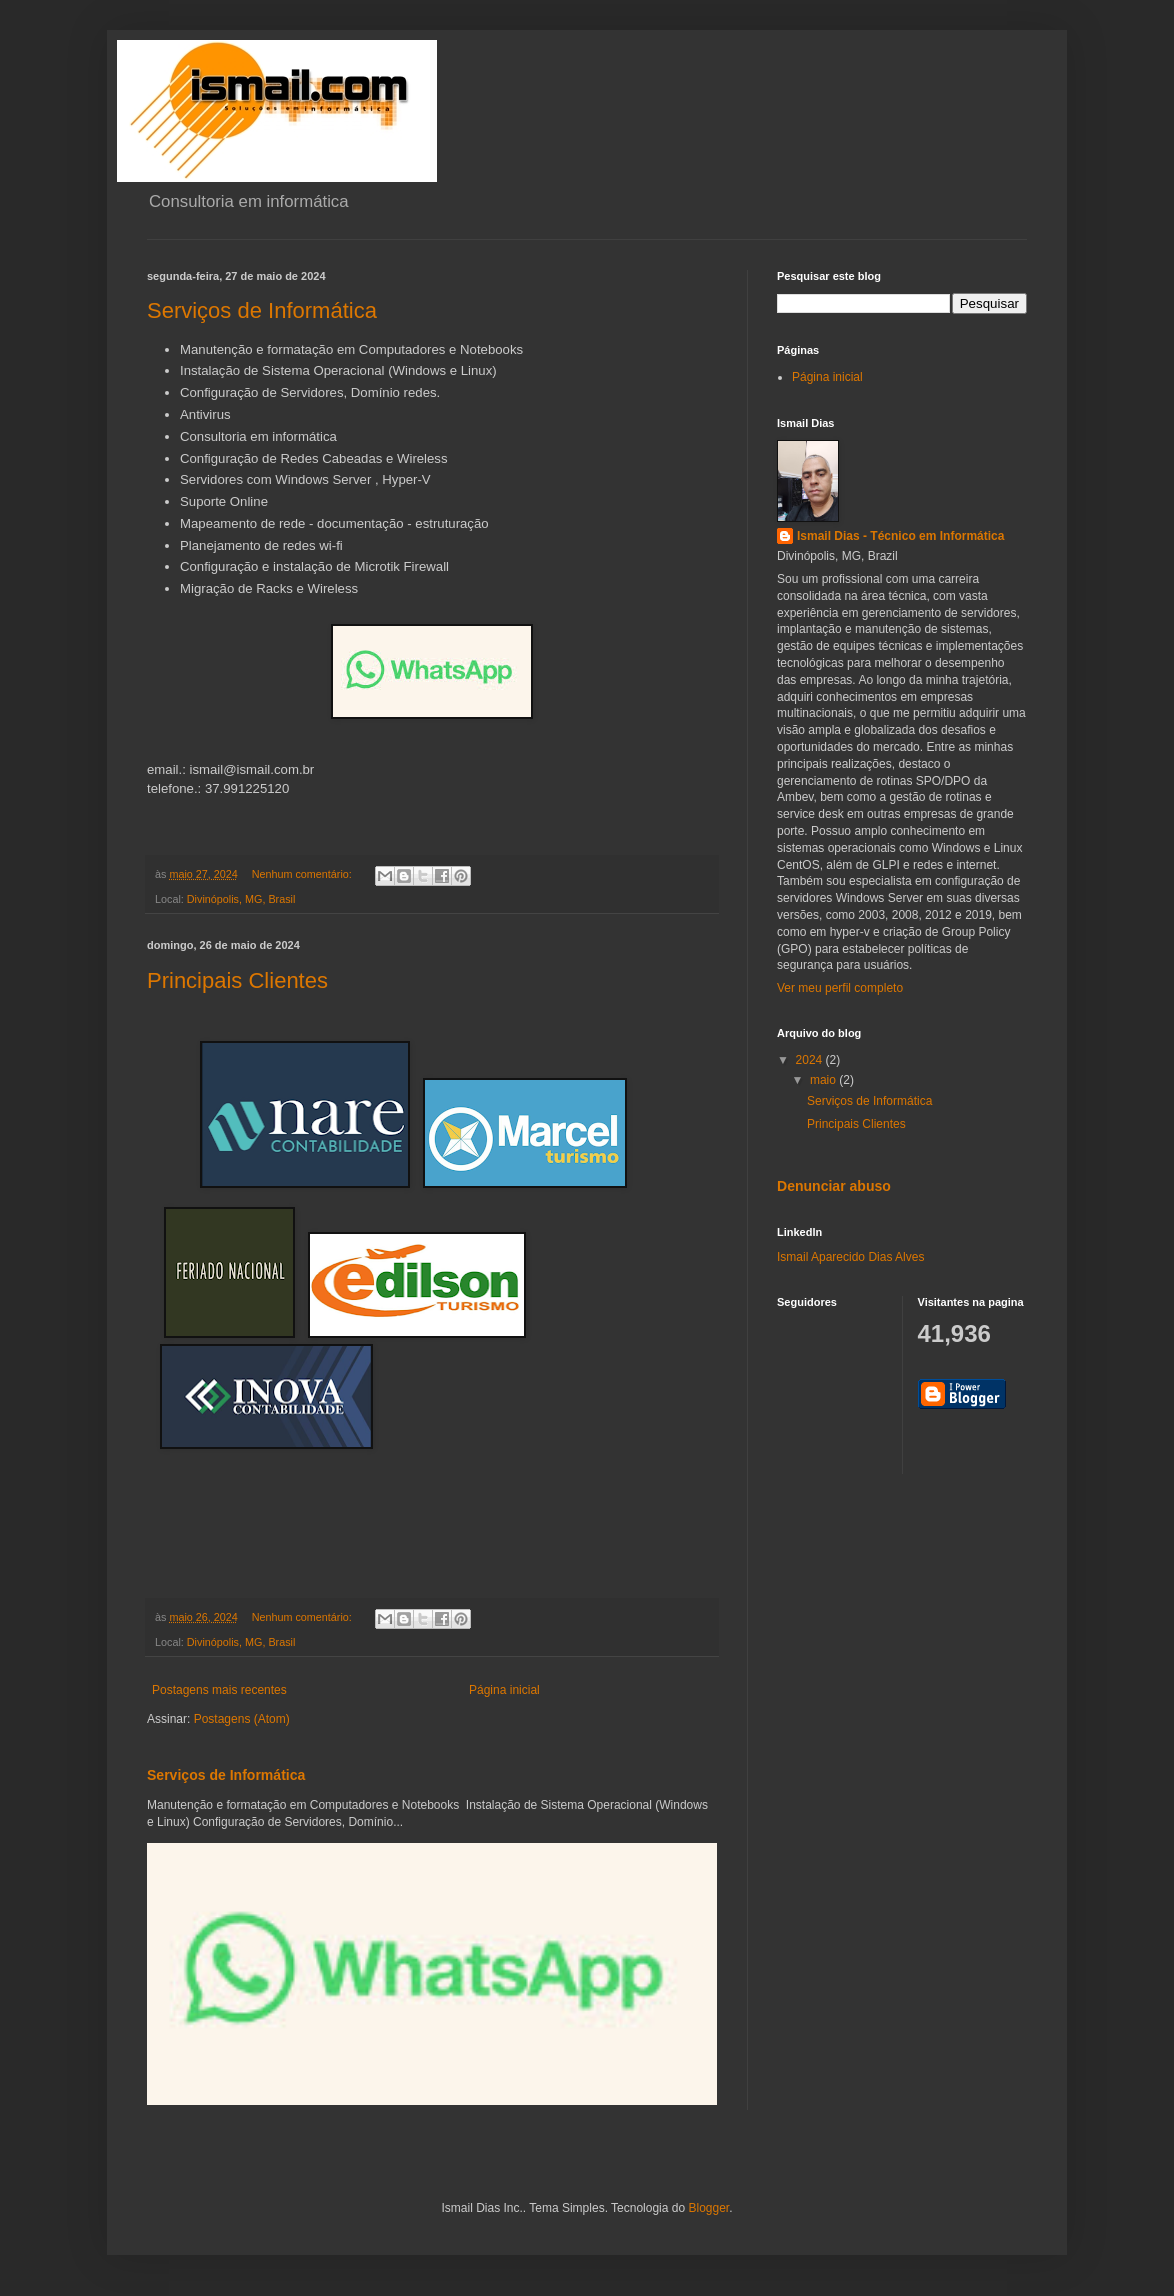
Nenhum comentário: (303, 874)
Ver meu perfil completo (840, 988)
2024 (811, 1060)
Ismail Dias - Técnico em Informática (900, 536)
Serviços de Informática (262, 310)
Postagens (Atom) (242, 1719)
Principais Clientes (237, 980)
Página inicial (504, 1690)
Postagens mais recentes (219, 1690)
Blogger (708, 2208)
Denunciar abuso (834, 1186)
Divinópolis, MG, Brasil (241, 899)
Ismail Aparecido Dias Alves (850, 1257)
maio (824, 1080)
